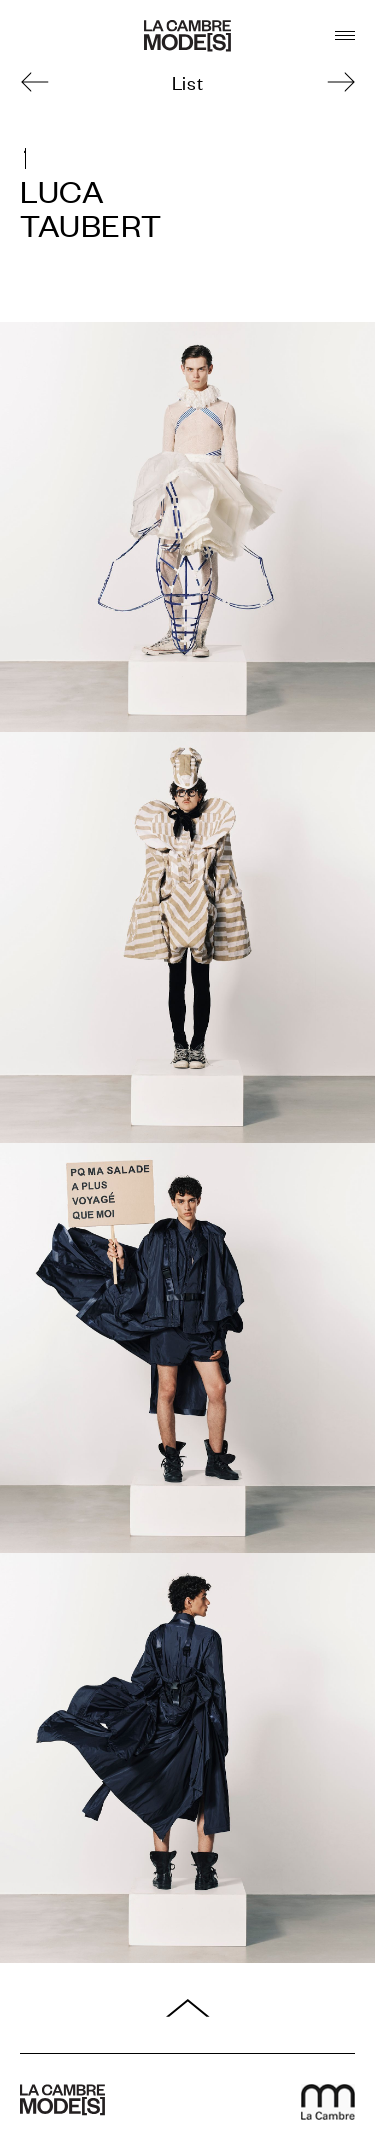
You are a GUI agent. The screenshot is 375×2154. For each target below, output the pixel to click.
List (187, 81)
